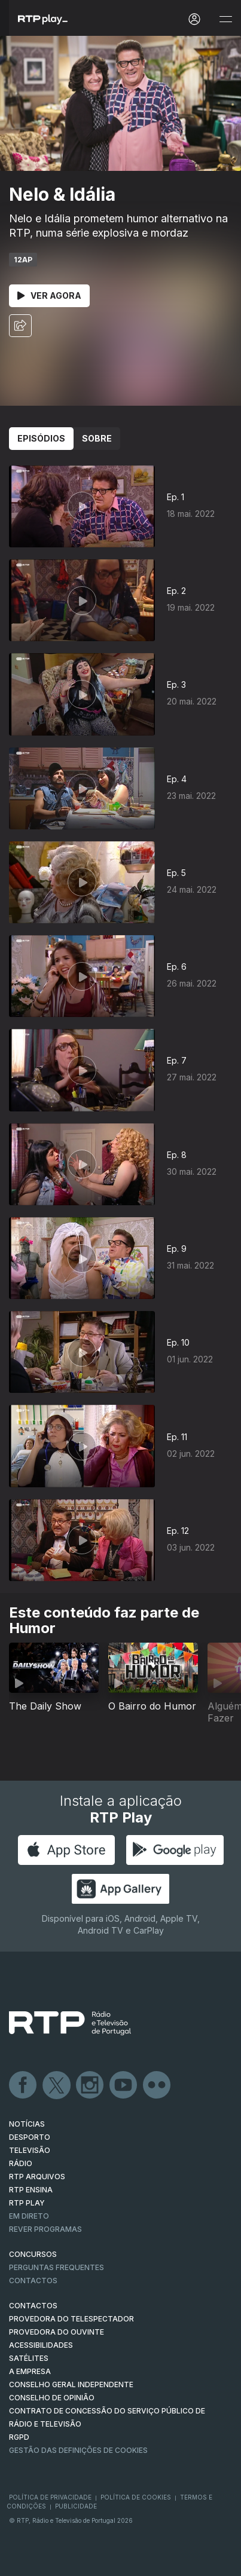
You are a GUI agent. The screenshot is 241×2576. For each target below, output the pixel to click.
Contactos (33, 2280)
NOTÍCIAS (27, 2123)
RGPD (19, 2437)
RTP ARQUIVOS (37, 2176)
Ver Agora (49, 295)
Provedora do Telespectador (71, 2318)
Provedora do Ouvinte (56, 2331)
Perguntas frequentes (56, 2267)
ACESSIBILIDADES (41, 2345)
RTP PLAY (27, 2202)
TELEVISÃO (29, 2150)
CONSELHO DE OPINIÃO (51, 2397)
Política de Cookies (135, 2497)
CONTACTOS (33, 2305)
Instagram (90, 2085)
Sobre (97, 438)
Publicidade (76, 2506)
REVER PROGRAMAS (45, 2229)
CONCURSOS (33, 2254)
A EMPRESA (30, 2371)
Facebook (23, 2085)
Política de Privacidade (50, 2497)
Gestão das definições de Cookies (78, 2450)
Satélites (28, 2358)
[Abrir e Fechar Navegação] (225, 19)
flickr (157, 2085)
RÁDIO (20, 2163)
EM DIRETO (29, 2215)
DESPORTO (29, 2137)
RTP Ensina (31, 2189)
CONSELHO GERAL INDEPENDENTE (71, 2384)
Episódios (41, 438)
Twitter (56, 2085)
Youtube (123, 2085)
